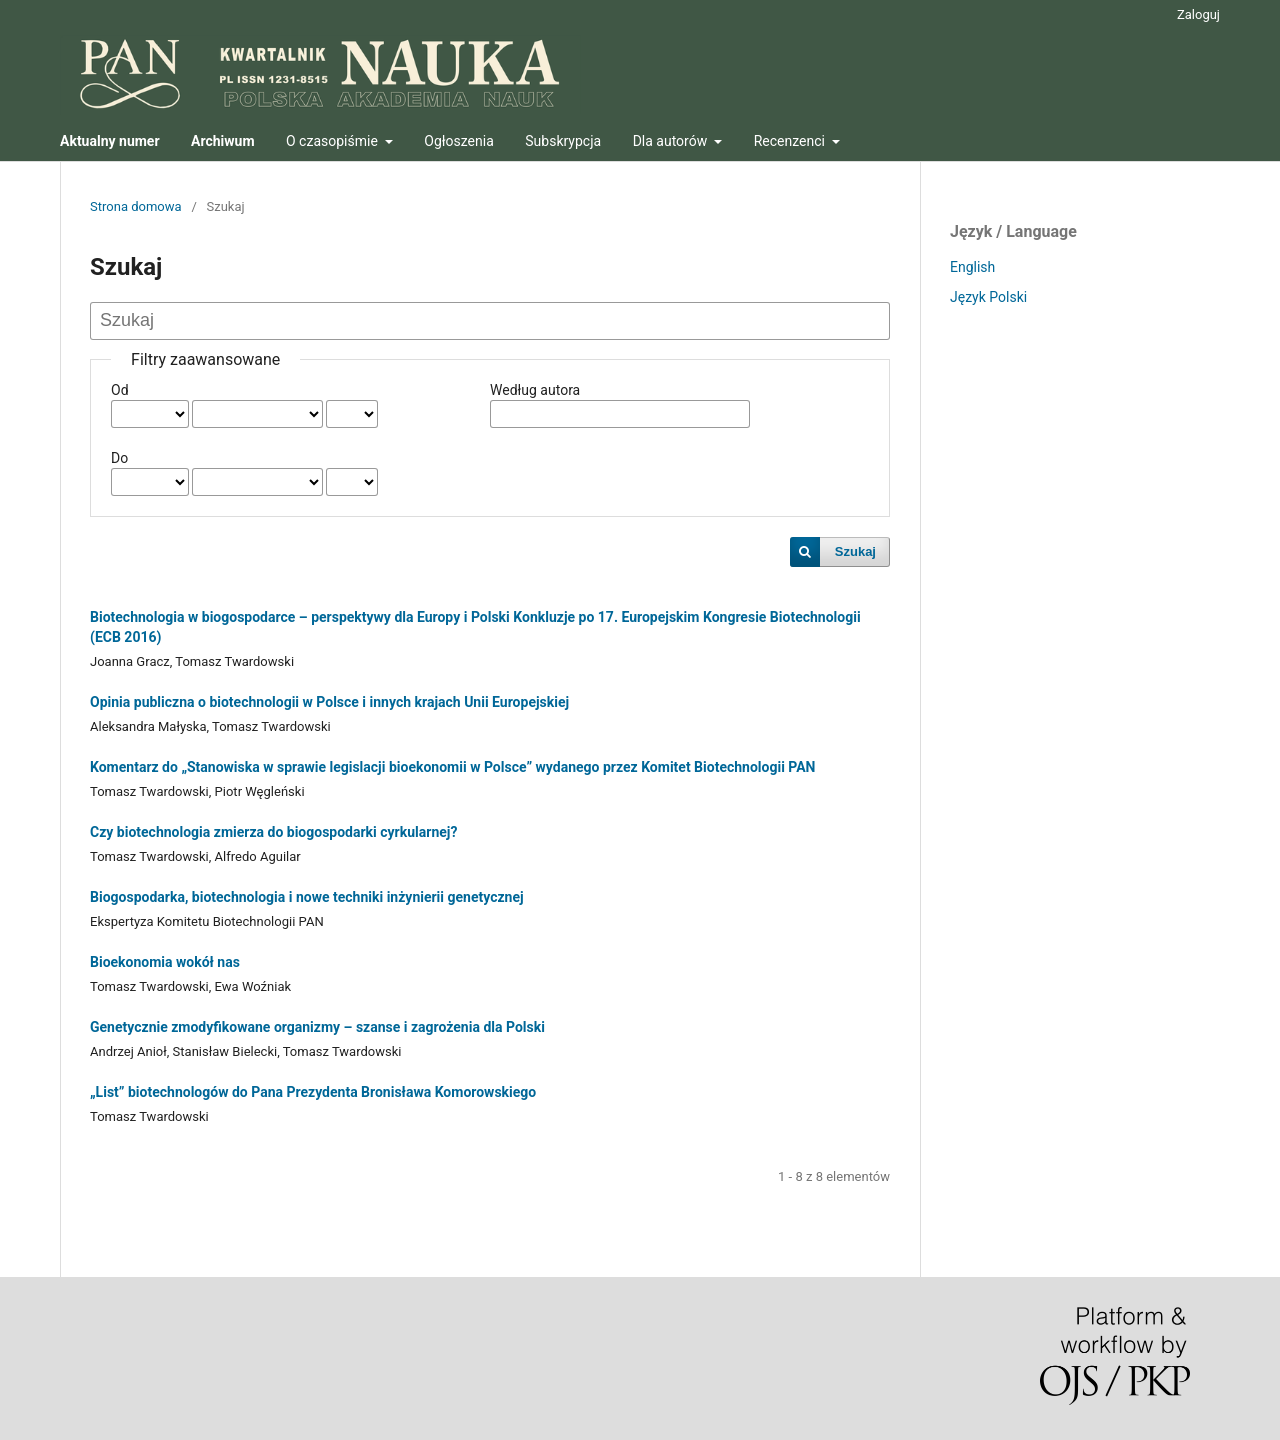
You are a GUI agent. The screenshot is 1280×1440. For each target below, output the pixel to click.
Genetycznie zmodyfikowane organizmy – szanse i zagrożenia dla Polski (317, 1027)
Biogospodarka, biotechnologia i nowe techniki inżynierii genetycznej (307, 897)
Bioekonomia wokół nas (165, 962)
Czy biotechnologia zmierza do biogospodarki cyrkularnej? (273, 832)
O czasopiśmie (333, 141)
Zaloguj (1198, 14)
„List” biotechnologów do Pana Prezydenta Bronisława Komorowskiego (313, 1092)
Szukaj (855, 551)
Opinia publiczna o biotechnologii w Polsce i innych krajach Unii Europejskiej (329, 702)
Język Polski (988, 297)
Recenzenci (791, 141)
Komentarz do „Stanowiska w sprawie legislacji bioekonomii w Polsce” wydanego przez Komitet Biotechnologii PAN (453, 767)
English (972, 267)
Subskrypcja (563, 141)
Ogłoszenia (459, 141)
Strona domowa (136, 206)
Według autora (535, 390)
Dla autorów (672, 141)
